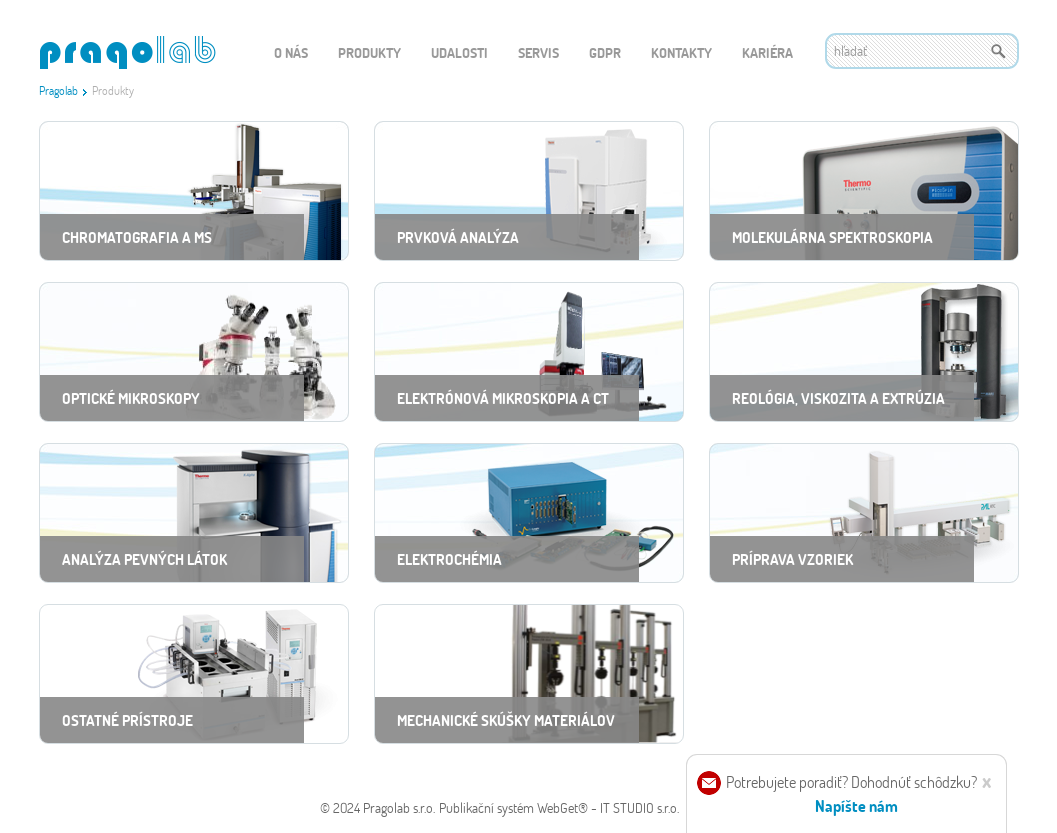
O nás (291, 52)
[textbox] (922, 51)
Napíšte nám (856, 805)
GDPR (605, 52)
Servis (538, 52)
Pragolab (58, 90)
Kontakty (681, 52)
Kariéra (767, 52)
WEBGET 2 (127, 52)
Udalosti (459, 52)
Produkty (369, 52)
